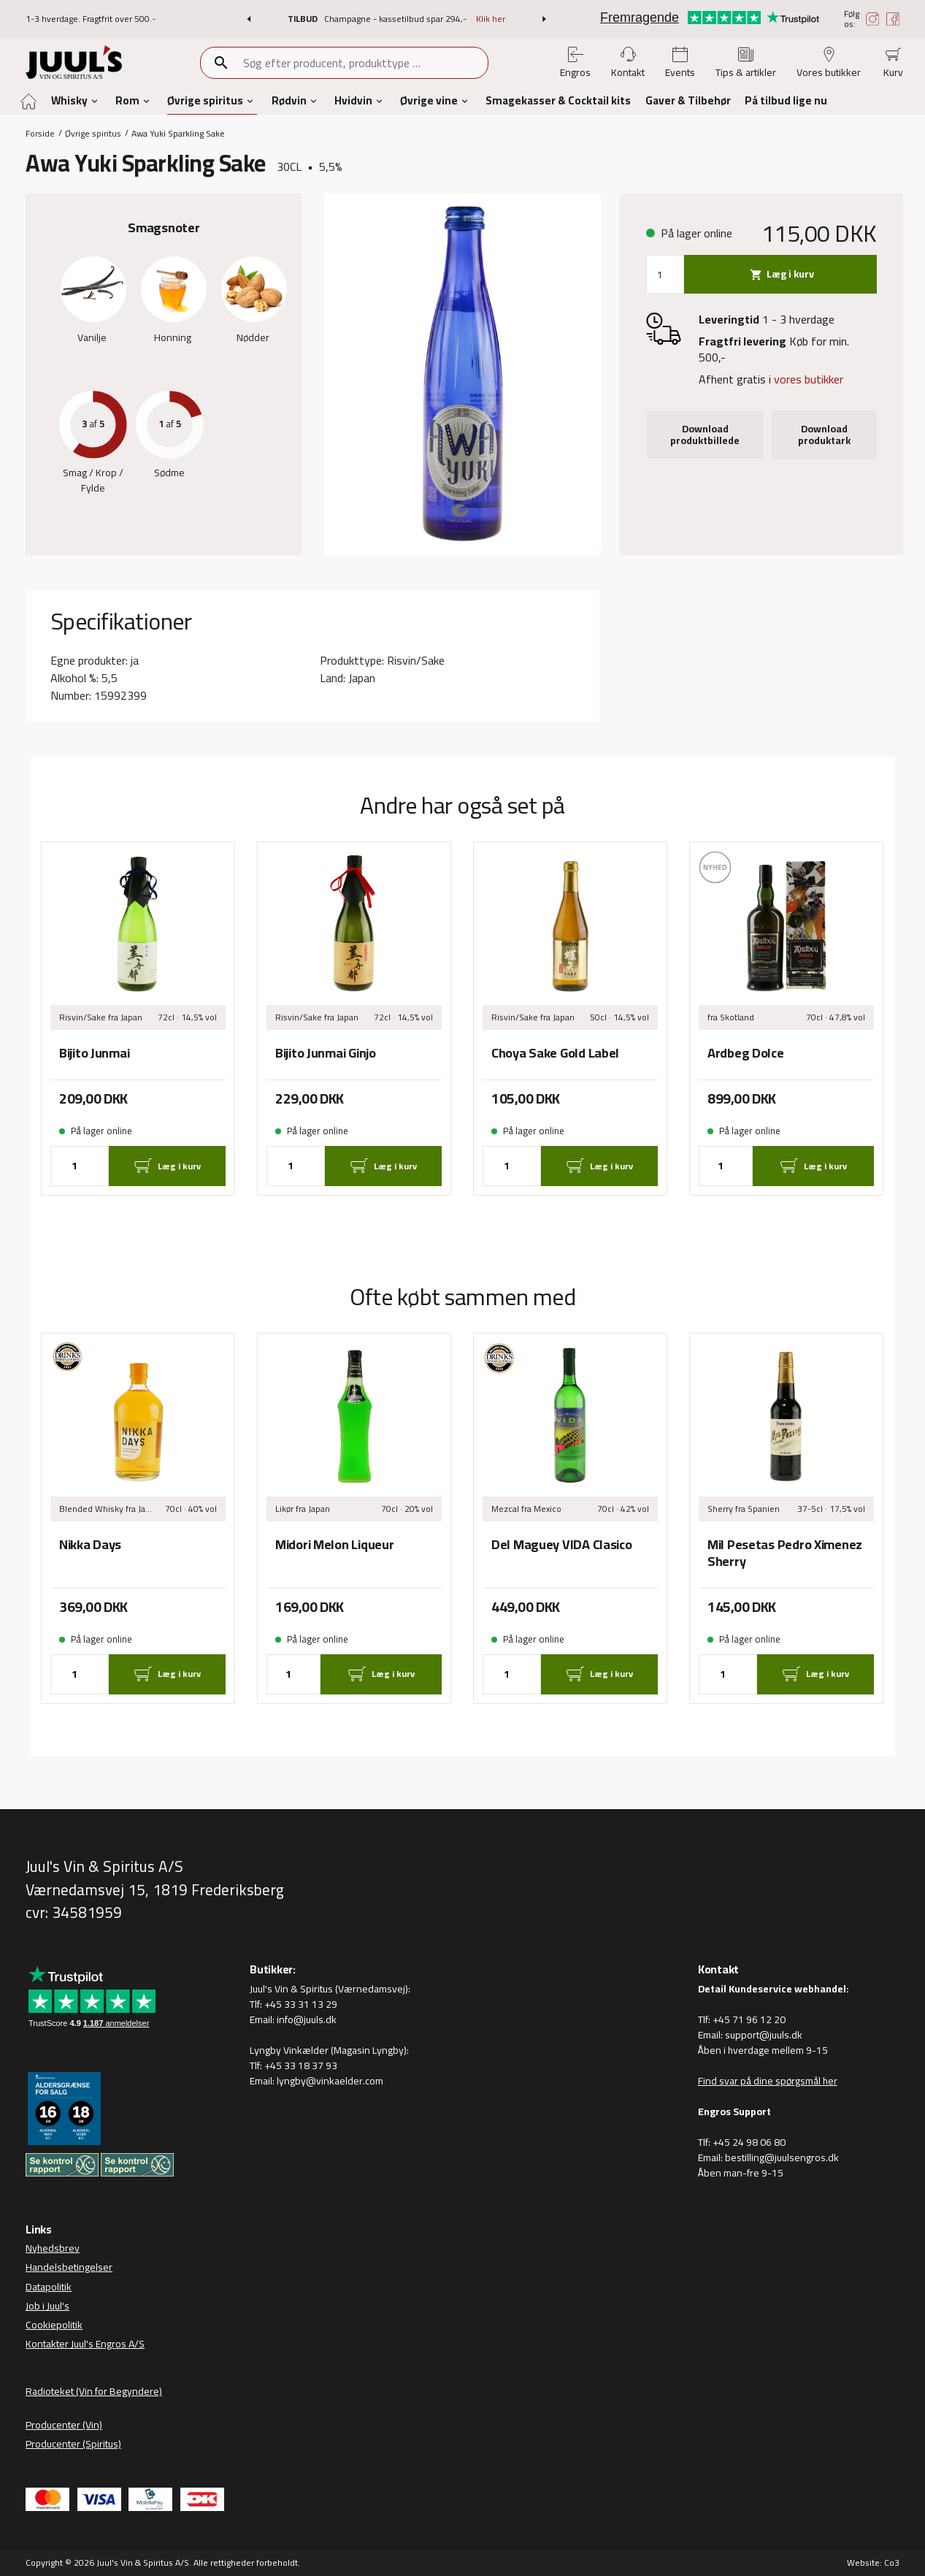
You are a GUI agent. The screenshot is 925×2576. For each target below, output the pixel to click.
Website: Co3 (873, 2562)
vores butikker (808, 379)
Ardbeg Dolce (745, 1054)
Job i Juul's (47, 2305)
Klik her (490, 18)
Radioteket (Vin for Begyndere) (94, 2391)
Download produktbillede (705, 434)
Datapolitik (49, 2286)
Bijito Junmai (94, 1054)
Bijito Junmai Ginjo (325, 1054)
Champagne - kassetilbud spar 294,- (396, 18)
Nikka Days (90, 1545)
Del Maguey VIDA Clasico (561, 1545)
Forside (40, 132)
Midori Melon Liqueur (334, 1545)
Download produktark (824, 434)
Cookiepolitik (54, 2324)
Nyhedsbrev (53, 2248)
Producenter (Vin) (64, 2424)
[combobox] (365, 62)
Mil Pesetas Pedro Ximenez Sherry (784, 1553)
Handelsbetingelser (69, 2267)
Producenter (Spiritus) (73, 2443)
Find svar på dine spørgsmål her (767, 2080)
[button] (249, 19)
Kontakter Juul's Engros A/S (85, 2343)
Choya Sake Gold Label (555, 1054)
